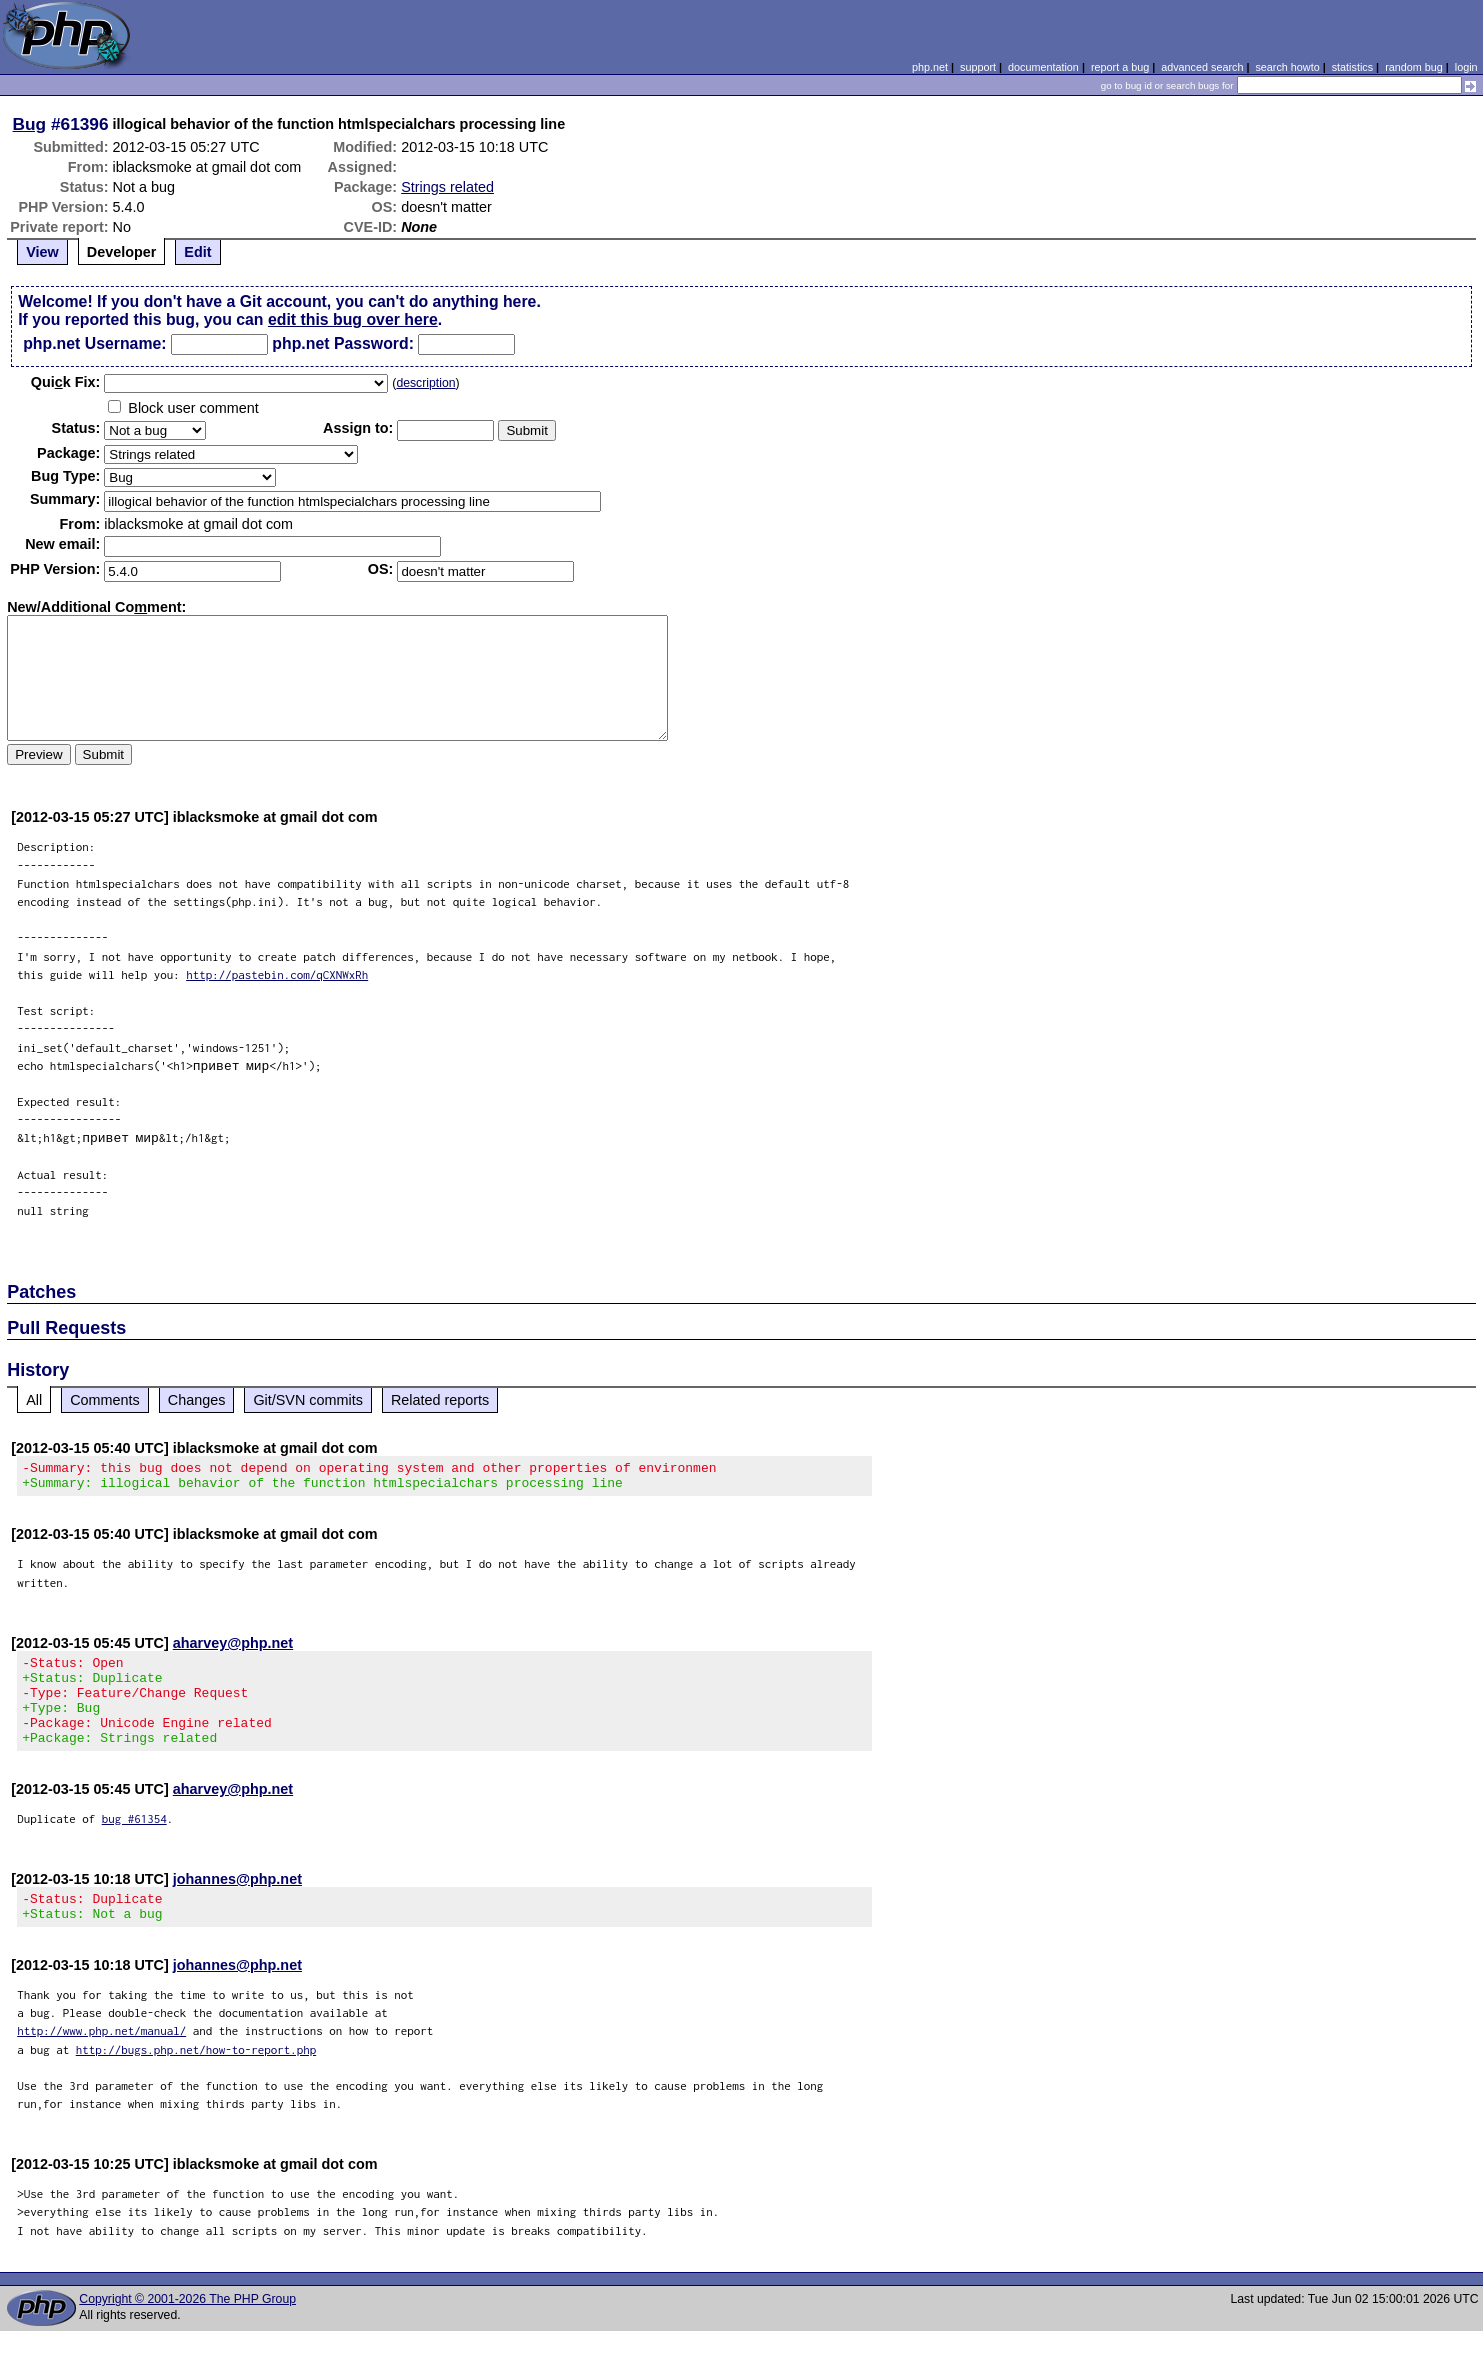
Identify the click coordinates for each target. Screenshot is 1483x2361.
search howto (1287, 67)
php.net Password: (343, 343)
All (34, 1400)
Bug (30, 124)
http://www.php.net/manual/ (101, 2060)
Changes (197, 1400)
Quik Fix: (66, 382)
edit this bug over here (353, 319)
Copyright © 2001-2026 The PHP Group (187, 2329)
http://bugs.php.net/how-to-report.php (196, 2079)
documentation (1043, 67)
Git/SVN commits (308, 1400)
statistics (1352, 67)
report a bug (1120, 67)
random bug (1414, 67)
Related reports (440, 1400)
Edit (197, 252)
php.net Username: (94, 343)
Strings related (447, 187)
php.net (930, 67)
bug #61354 (134, 1842)
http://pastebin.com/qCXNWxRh (277, 974)
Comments (105, 1400)
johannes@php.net (237, 1903)
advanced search (1202, 67)
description (425, 383)
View (42, 252)
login (1466, 67)
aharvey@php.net (233, 1649)
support (978, 67)
